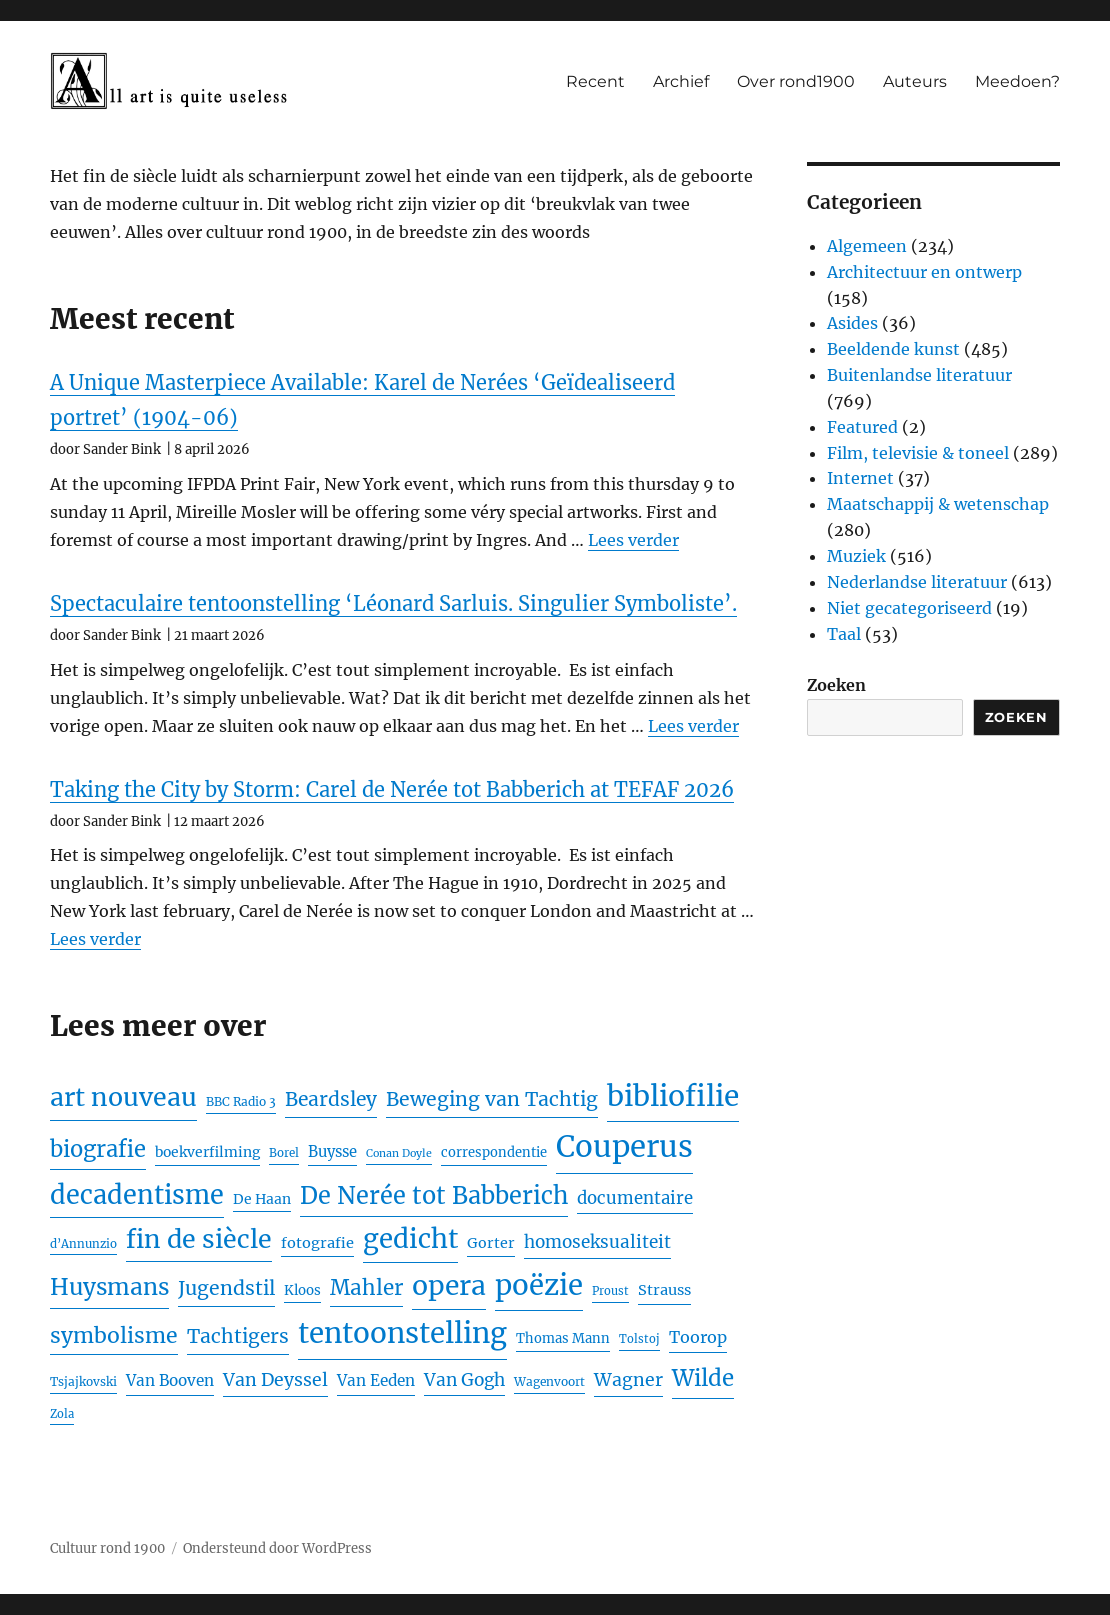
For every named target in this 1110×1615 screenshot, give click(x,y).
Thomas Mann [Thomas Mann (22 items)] (563, 1338)
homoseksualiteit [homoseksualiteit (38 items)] (597, 1242)
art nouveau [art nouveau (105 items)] (123, 1097)
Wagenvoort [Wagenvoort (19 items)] (549, 1381)
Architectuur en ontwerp (924, 272)
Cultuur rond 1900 (107, 1548)
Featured (862, 427)
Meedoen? (1017, 81)
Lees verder (633, 540)
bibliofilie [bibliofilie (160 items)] (673, 1096)
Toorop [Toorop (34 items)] (698, 1337)
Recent (595, 81)
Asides (852, 323)
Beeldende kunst (893, 349)
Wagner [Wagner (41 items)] (628, 1380)
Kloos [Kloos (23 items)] (302, 1290)
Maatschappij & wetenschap (938, 504)
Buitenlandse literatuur (919, 375)
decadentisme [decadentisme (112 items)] (137, 1195)
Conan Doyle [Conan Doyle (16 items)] (399, 1153)
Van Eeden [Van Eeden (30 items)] (376, 1380)
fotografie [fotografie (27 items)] (317, 1243)
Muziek (856, 556)
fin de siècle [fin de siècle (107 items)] (199, 1239)
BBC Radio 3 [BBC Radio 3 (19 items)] (241, 1101)
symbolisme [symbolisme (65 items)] (114, 1335)
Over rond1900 (796, 81)
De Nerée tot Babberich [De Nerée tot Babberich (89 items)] (434, 1195)
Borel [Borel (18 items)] (284, 1153)
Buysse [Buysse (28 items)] (332, 1151)
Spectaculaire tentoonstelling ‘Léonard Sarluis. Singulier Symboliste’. (393, 603)
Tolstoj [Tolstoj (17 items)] (639, 1339)
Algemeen (867, 246)
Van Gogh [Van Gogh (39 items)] (464, 1380)
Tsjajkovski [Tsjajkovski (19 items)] (83, 1381)
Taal (844, 634)
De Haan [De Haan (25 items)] (262, 1199)
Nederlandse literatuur (917, 582)
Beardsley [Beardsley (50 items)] (331, 1099)
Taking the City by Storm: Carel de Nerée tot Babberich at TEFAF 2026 (392, 789)
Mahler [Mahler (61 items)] (366, 1288)
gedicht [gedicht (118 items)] (410, 1239)
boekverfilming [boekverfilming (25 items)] (207, 1152)
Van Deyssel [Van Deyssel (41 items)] (275, 1380)
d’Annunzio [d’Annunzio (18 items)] (83, 1244)
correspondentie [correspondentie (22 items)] (494, 1152)
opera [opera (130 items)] (449, 1285)
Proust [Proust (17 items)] (610, 1291)
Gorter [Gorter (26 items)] (491, 1243)
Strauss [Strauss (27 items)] (664, 1290)
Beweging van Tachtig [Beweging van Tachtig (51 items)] (492, 1099)
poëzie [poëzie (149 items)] (539, 1285)
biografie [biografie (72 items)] (98, 1149)
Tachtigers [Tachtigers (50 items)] (238, 1336)
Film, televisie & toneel (918, 453)
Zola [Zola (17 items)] (62, 1414)
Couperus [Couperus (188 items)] (624, 1146)
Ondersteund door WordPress (277, 1548)
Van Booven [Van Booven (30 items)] (170, 1380)
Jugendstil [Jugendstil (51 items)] (226, 1288)
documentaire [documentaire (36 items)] (635, 1198)
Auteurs (915, 81)
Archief (681, 81)
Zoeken (836, 685)
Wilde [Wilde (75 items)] (703, 1378)
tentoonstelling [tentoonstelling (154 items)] (402, 1333)
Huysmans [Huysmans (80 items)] (109, 1287)
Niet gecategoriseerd (909, 608)
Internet (860, 478)
